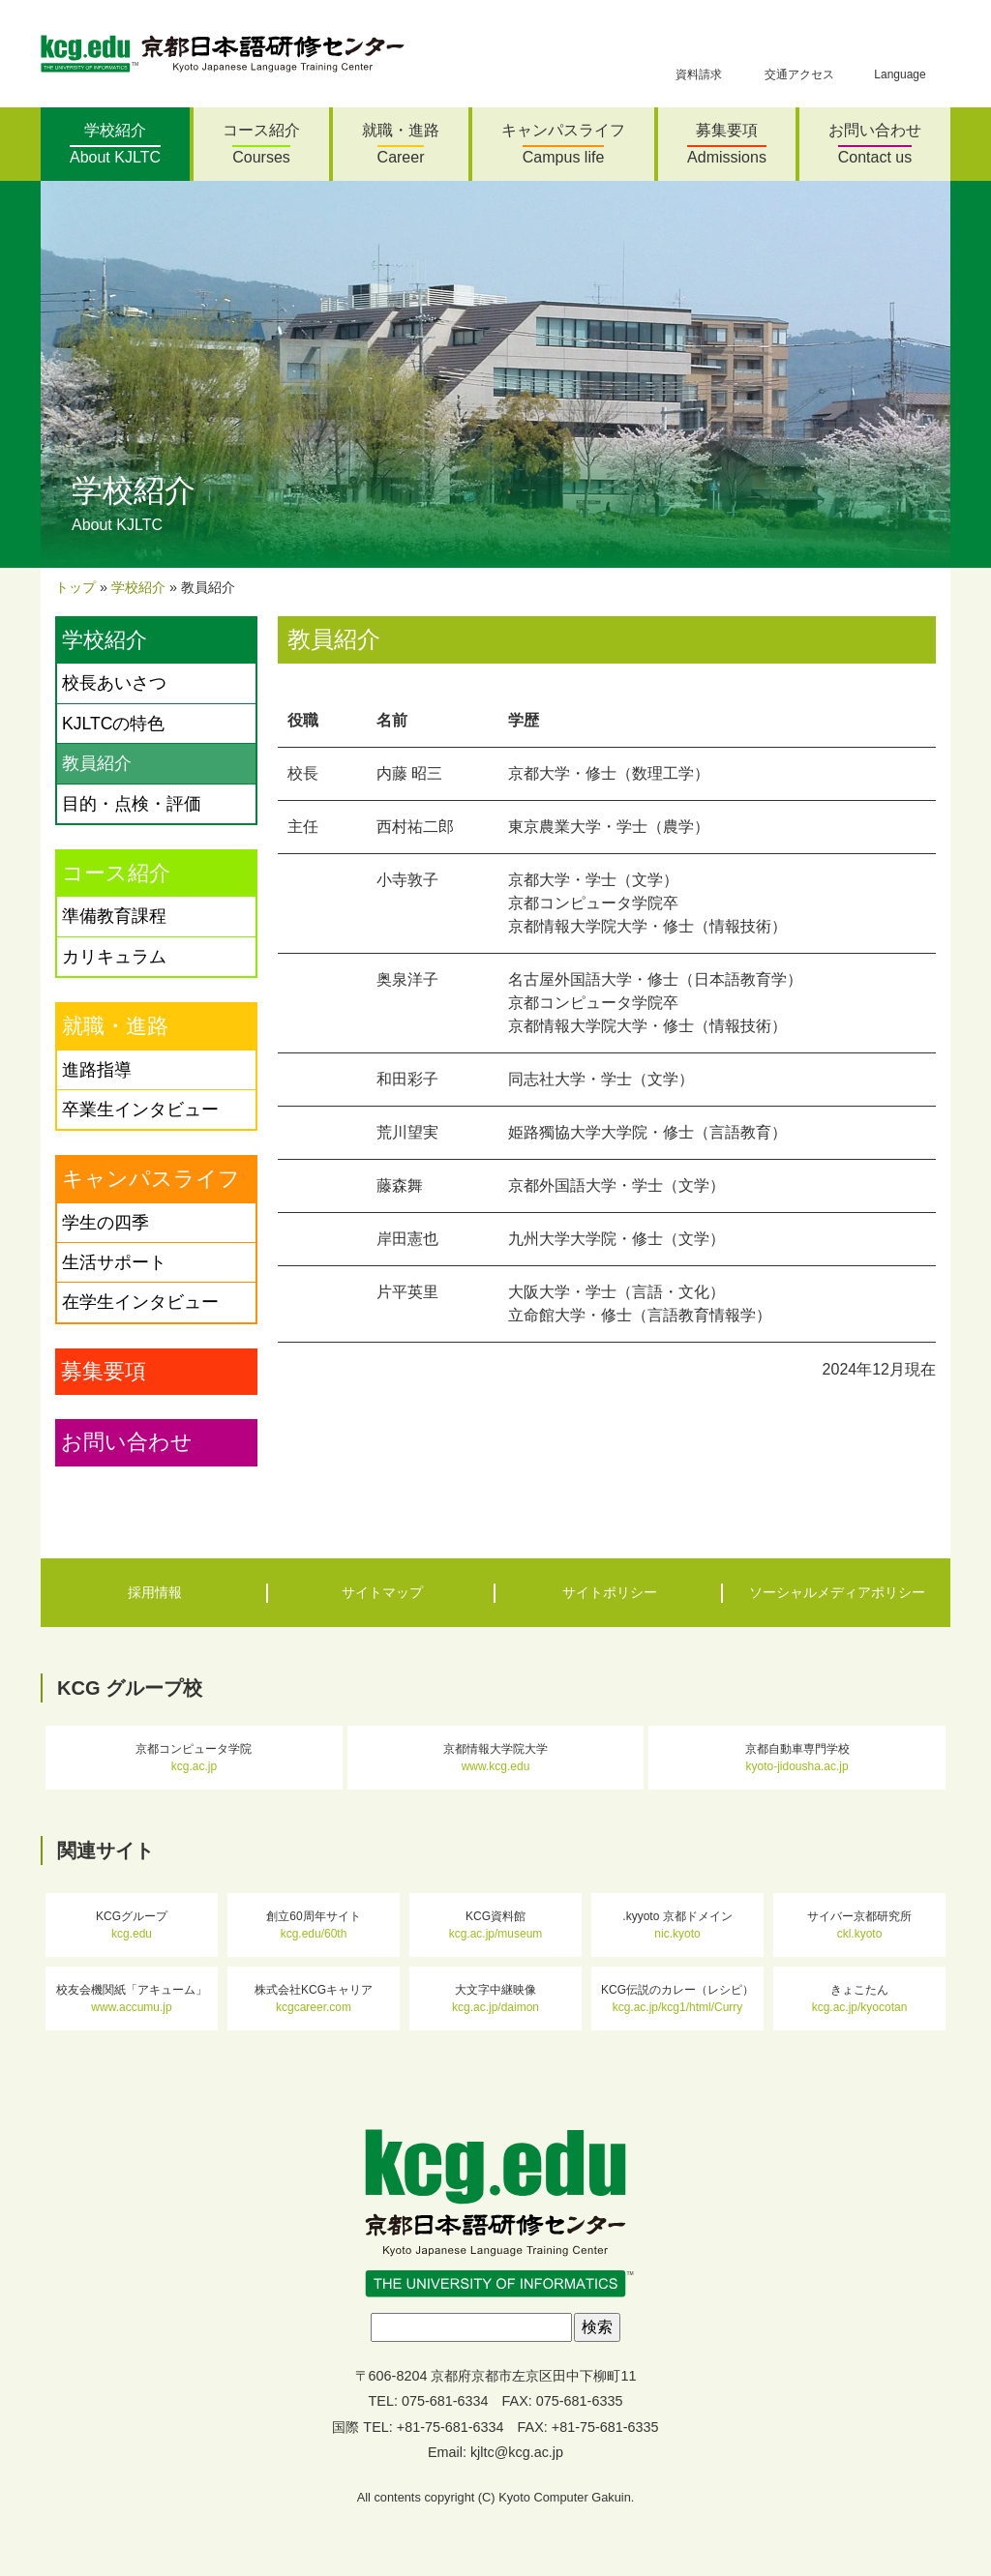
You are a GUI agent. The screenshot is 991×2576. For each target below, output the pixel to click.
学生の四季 (105, 1222)
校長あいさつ (114, 683)
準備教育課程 (114, 916)
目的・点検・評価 (131, 804)
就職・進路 (400, 143)
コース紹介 (261, 143)
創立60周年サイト (313, 1925)
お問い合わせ (874, 143)
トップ (75, 587)
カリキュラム (114, 956)
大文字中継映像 (495, 1998)
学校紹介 (115, 143)
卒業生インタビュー (140, 1109)
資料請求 (699, 65)
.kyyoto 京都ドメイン (677, 1925)
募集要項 (726, 143)
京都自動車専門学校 (797, 1757)
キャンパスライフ (563, 143)
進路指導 (97, 1070)
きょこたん (860, 1998)
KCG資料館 (496, 1925)
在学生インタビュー (140, 1302)
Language (899, 65)
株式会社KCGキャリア (314, 1998)
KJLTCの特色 (113, 723)
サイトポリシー (609, 1592)
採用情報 (155, 1592)
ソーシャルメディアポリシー (837, 1592)
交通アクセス (799, 65)
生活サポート (114, 1262)
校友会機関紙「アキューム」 (131, 1998)
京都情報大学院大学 (495, 1757)
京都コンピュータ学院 (193, 1757)
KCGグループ (131, 1925)
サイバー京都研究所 (859, 1925)
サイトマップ (382, 1592)
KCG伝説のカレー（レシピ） (677, 1998)
